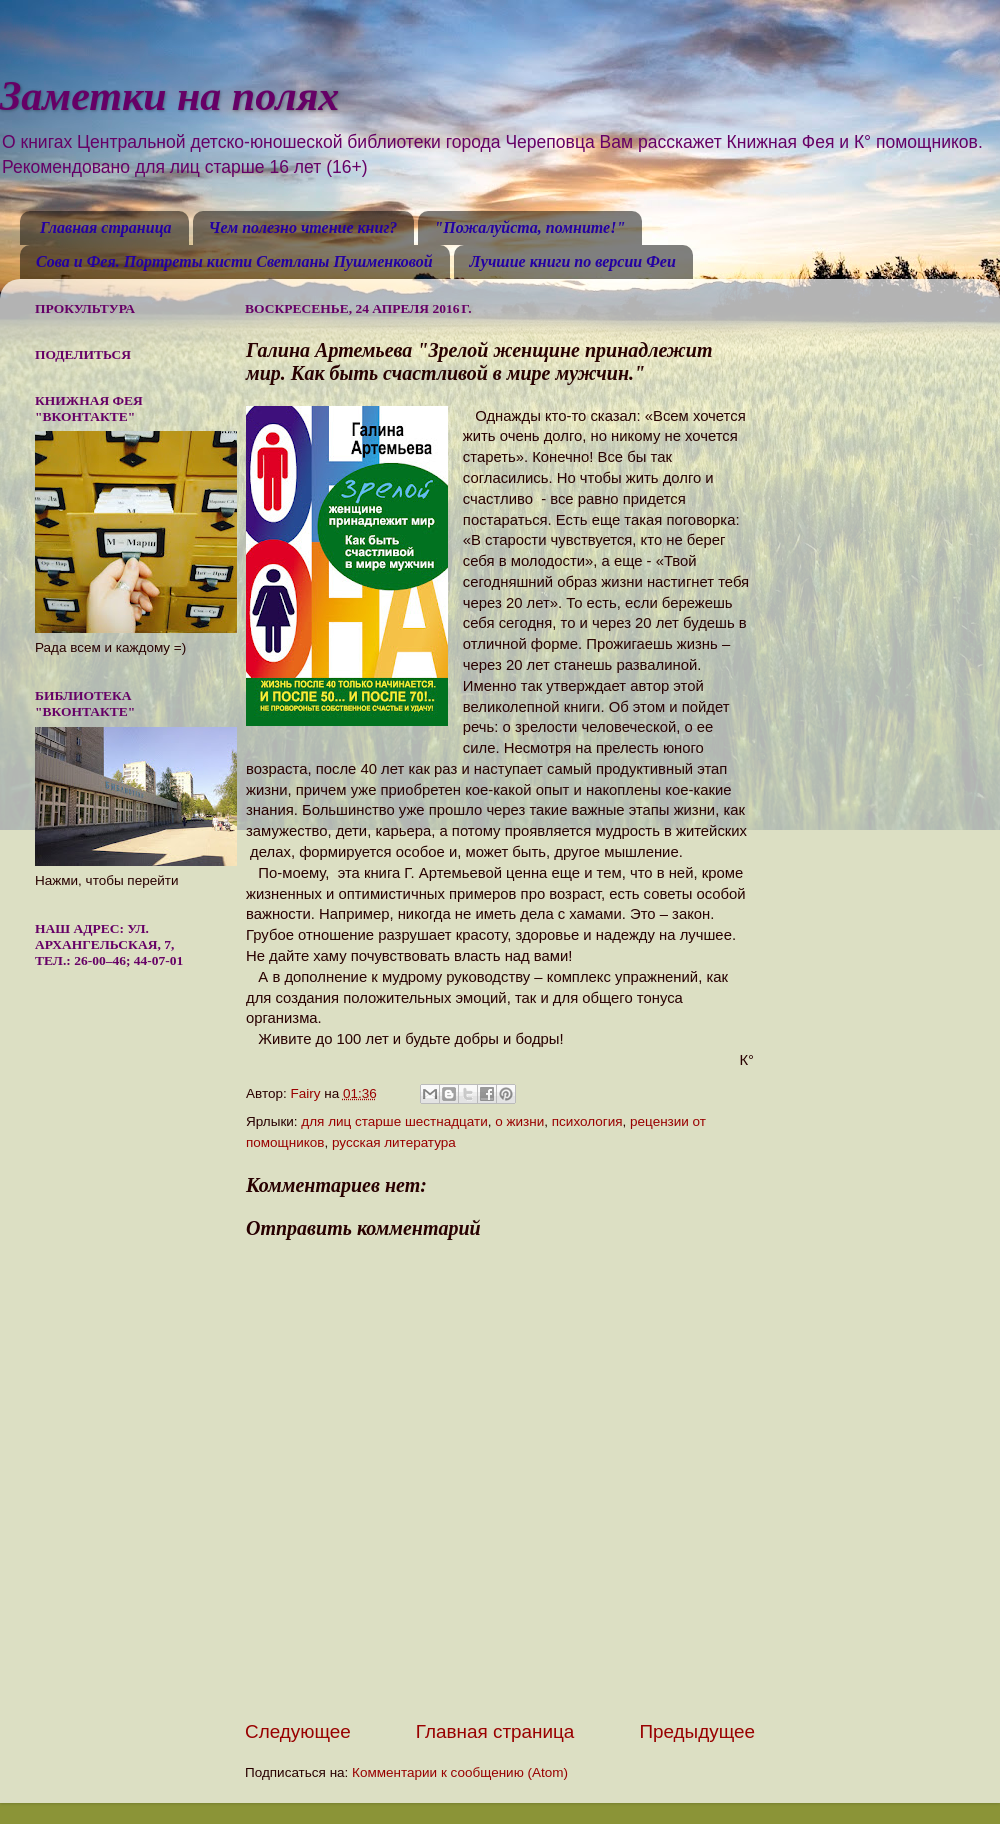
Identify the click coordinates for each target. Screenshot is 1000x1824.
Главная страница (106, 227)
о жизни (519, 1121)
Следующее (298, 1731)
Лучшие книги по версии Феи (573, 261)
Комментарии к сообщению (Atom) (460, 1772)
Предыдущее (697, 1731)
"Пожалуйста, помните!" (529, 227)
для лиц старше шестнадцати (394, 1121)
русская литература (394, 1142)
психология (587, 1121)
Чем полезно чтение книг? (303, 227)
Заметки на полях (169, 96)
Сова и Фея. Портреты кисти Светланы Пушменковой (234, 261)
